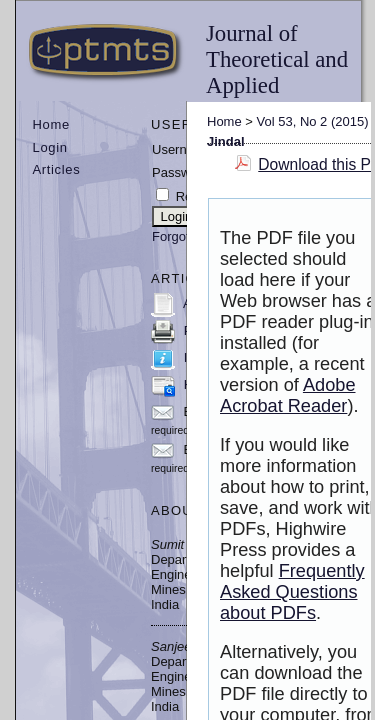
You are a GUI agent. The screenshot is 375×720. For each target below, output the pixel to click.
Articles (57, 169)
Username (182, 149)
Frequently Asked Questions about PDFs (292, 592)
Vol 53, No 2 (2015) (313, 121)
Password (180, 172)
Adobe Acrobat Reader (288, 395)
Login (50, 147)
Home (51, 124)
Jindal (226, 141)
